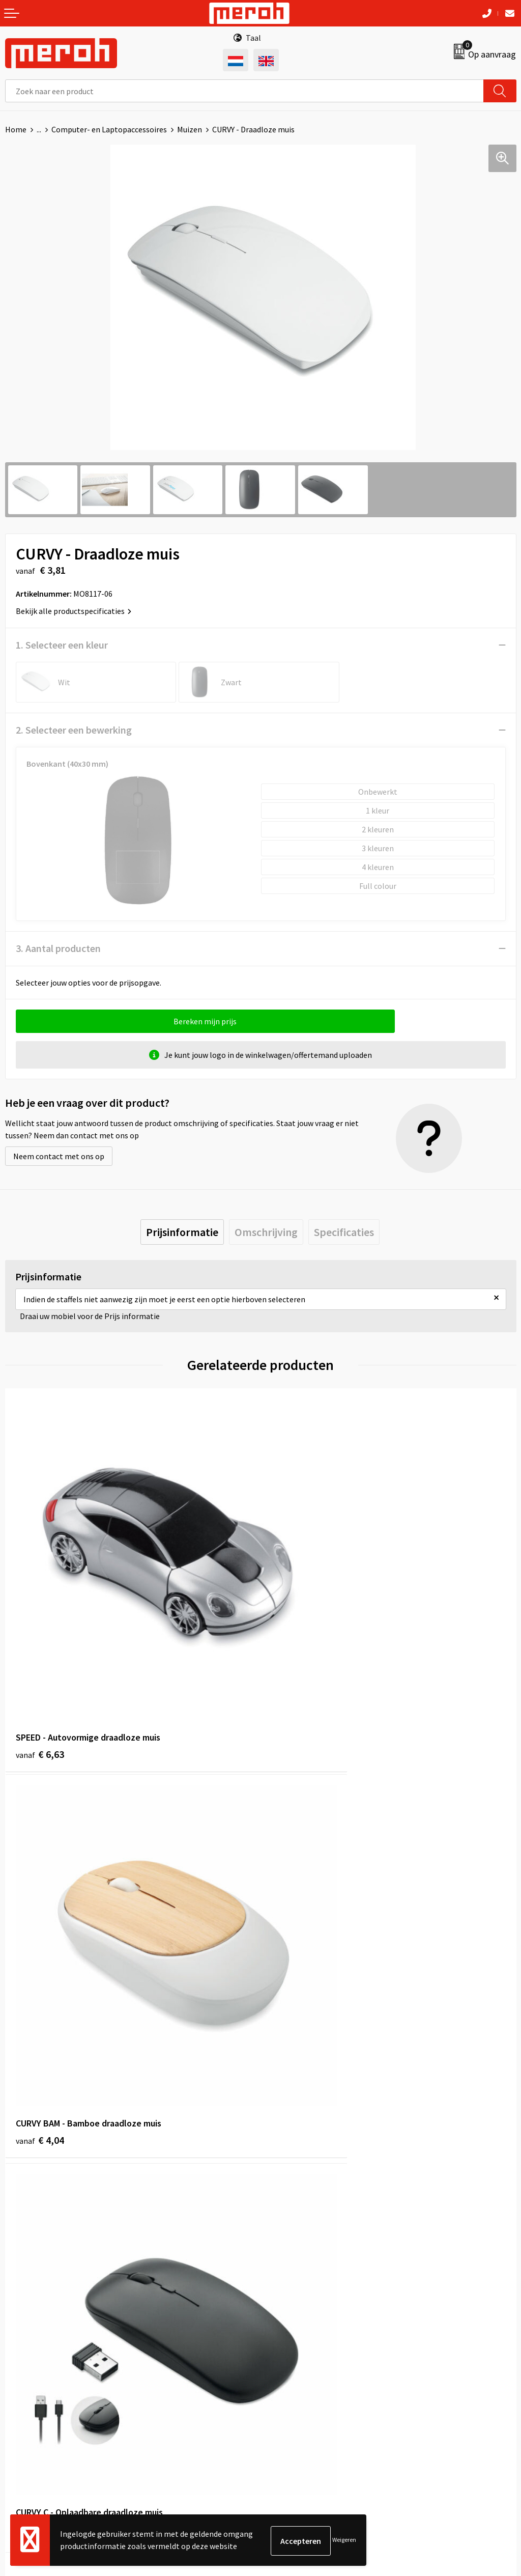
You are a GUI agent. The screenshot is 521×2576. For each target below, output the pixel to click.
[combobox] (244, 90)
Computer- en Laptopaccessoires (109, 129)
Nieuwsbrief (286, 2165)
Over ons (281, 2149)
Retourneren (27, 2351)
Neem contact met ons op (58, 1156)
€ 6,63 (40, 1667)
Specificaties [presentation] (344, 1232)
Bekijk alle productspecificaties (73, 611)
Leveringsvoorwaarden (305, 2351)
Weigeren (344, 2540)
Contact (19, 2336)
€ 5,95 (295, 1969)
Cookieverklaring (295, 2367)
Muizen (189, 129)
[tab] (182, 1232)
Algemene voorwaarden (307, 2336)
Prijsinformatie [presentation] (182, 1232)
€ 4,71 (40, 1969)
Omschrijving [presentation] (266, 1232)
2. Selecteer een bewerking (74, 729)
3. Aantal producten (58, 948)
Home (15, 129)
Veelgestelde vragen (301, 2180)
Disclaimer (284, 2398)
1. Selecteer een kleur (62, 644)
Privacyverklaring (296, 2382)
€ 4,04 (295, 1667)
